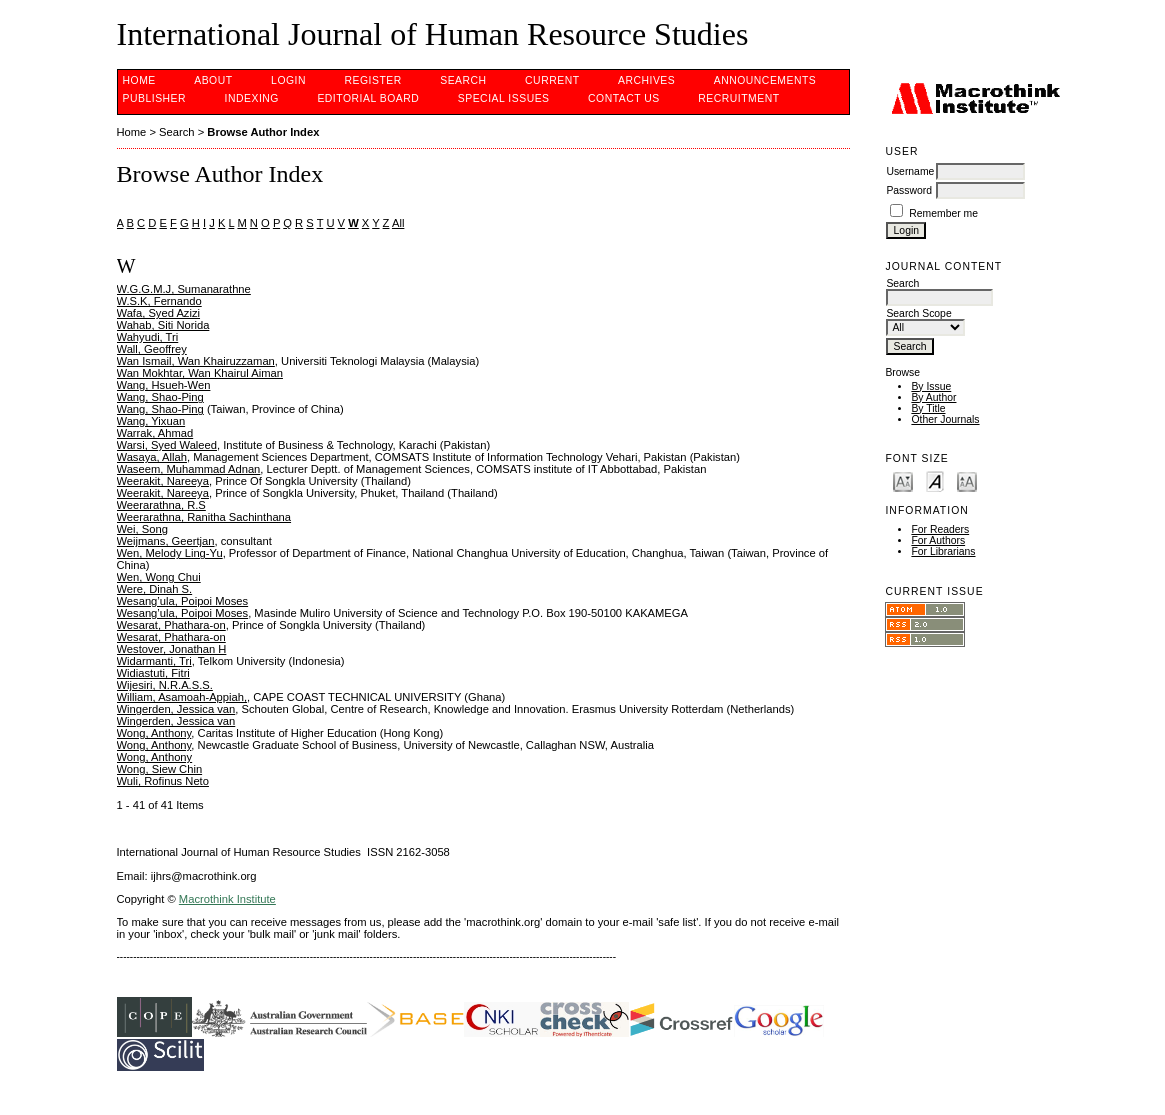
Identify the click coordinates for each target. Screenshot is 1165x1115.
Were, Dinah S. (155, 589)
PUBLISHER (155, 98)
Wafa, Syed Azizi (159, 313)
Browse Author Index (263, 132)
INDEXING (252, 98)
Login (288, 80)
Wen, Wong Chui (159, 577)
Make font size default (935, 480)
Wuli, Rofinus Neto (163, 781)
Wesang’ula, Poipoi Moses (183, 601)
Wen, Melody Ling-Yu (170, 553)
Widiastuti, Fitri (153, 673)
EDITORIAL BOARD (368, 98)
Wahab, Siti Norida (163, 325)
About (213, 80)
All (398, 223)
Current (552, 80)
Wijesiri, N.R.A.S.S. (165, 685)
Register (372, 80)
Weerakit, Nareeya (163, 481)
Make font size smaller (903, 480)
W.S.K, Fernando (159, 301)
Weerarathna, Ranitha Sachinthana (204, 517)
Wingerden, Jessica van (176, 709)
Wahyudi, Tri (148, 337)
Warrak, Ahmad (155, 433)
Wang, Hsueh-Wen (164, 385)
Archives (646, 80)
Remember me (943, 213)
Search (463, 80)
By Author (933, 397)
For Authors (938, 540)
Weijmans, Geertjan (166, 541)
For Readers (940, 529)
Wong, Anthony (154, 733)
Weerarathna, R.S (161, 505)
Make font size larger (967, 480)
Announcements (765, 80)
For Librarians (943, 551)
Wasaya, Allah (152, 457)
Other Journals (945, 419)
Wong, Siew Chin (160, 769)
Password (909, 190)
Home (139, 80)
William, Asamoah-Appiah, (182, 697)
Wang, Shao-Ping (160, 397)
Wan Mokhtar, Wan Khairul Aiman (200, 373)
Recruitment (738, 98)
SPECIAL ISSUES (504, 98)
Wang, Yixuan (151, 421)
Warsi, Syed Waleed (167, 445)
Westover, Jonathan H (172, 649)
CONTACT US (624, 98)
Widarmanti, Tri (154, 661)
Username (910, 171)
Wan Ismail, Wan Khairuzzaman (196, 361)
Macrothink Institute (227, 899)
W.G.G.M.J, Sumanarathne (184, 289)
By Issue (931, 386)
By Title (928, 408)
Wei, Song (142, 529)
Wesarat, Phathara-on (171, 625)
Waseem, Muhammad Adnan (189, 469)
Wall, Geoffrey (152, 349)
